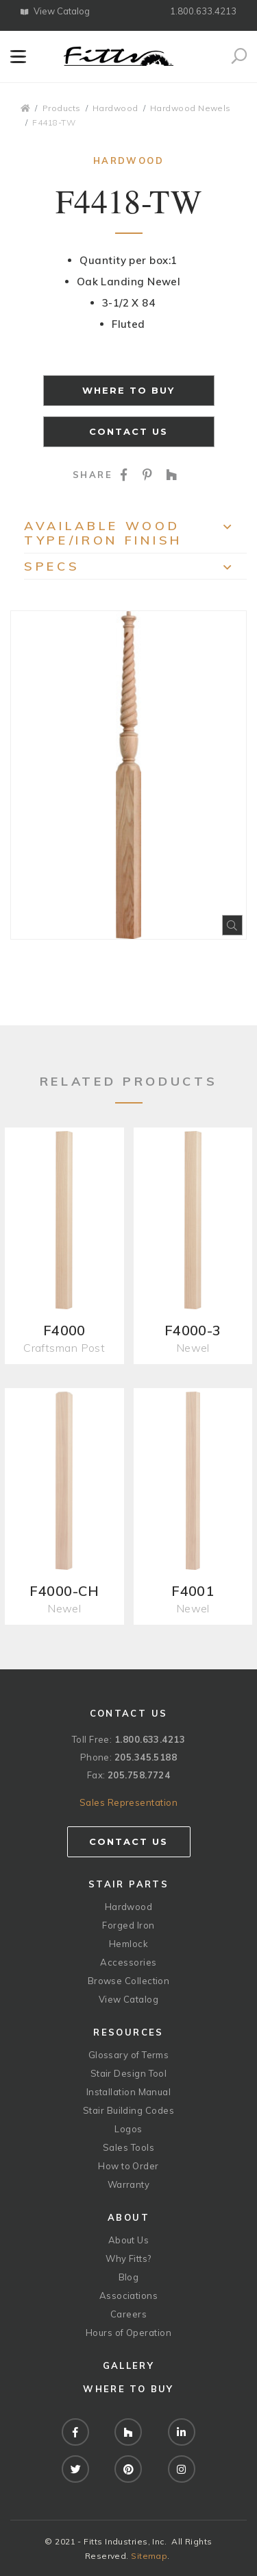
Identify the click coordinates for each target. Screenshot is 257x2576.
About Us (128, 2239)
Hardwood (115, 108)
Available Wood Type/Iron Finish (135, 533)
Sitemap (149, 2556)
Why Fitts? (128, 2258)
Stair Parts (128, 1884)
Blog (129, 2276)
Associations (128, 2295)
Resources (128, 2032)
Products (61, 108)
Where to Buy (128, 390)
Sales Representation (128, 1802)
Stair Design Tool (128, 2073)
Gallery (128, 2365)
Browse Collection (129, 1980)
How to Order (128, 2165)
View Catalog (55, 10)
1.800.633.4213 (203, 10)
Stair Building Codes (128, 2110)
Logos (128, 2128)
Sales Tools (128, 2147)
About (128, 2217)
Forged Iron (128, 1925)
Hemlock (128, 1943)
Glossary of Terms (128, 2054)
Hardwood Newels (190, 108)
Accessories (128, 1962)
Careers (128, 2314)
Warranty (129, 2184)
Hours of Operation (128, 2332)
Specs (135, 569)
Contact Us (129, 431)
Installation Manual (128, 2091)
